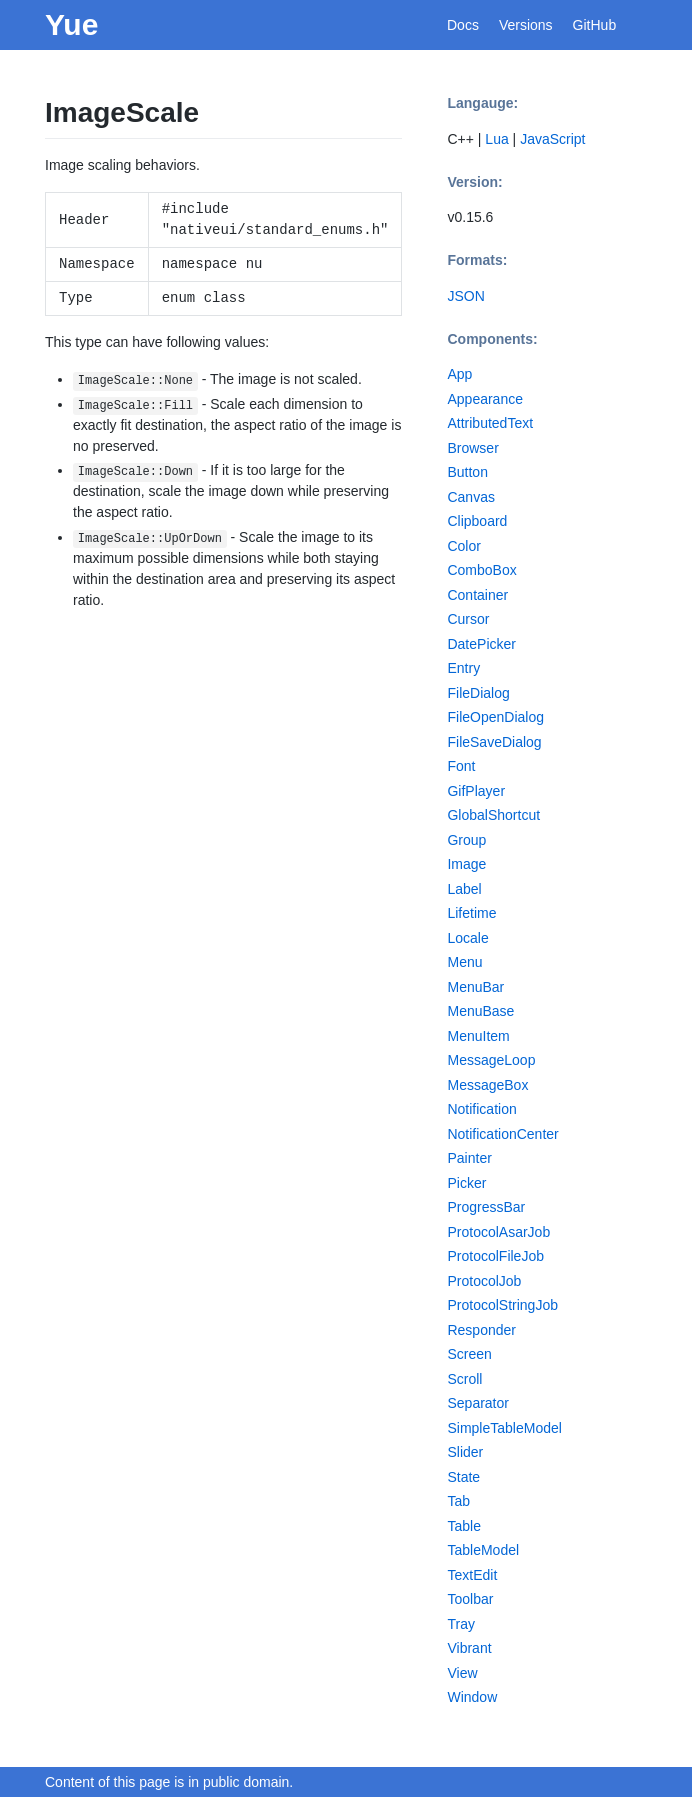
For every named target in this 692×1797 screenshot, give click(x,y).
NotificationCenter (502, 1134)
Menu (464, 962)
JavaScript (552, 139)
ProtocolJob (484, 1281)
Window (472, 1697)
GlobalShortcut (493, 815)
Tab (458, 1501)
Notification (481, 1109)
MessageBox (487, 1085)
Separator (477, 1403)
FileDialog (478, 693)
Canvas (470, 497)
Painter (469, 1158)
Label (464, 889)
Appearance (485, 399)
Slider (465, 1452)
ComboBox (481, 570)
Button (467, 472)
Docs (463, 25)
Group (466, 840)
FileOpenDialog (495, 717)
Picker (466, 1183)
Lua (496, 139)
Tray (460, 1624)
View (462, 1673)
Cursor (468, 619)
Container (477, 595)
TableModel (483, 1550)
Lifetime (471, 913)
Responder (481, 1330)
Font (461, 766)
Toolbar (470, 1599)
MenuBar (475, 987)
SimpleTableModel (504, 1428)
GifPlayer (476, 791)
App (459, 374)
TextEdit (472, 1575)
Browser (472, 448)
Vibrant (469, 1648)
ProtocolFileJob (495, 1256)
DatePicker (481, 644)
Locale (467, 938)
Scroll (464, 1379)
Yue (71, 24)
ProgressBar (486, 1207)
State (463, 1477)
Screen (469, 1354)
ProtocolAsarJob (498, 1232)
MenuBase (480, 1011)
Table (463, 1526)
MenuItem (478, 1036)
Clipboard (477, 521)
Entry (463, 668)
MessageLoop (491, 1060)
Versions (526, 25)
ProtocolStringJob (502, 1305)
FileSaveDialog (494, 742)
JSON (465, 296)
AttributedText (490, 423)
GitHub (595, 25)
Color (463, 546)
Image (466, 864)
